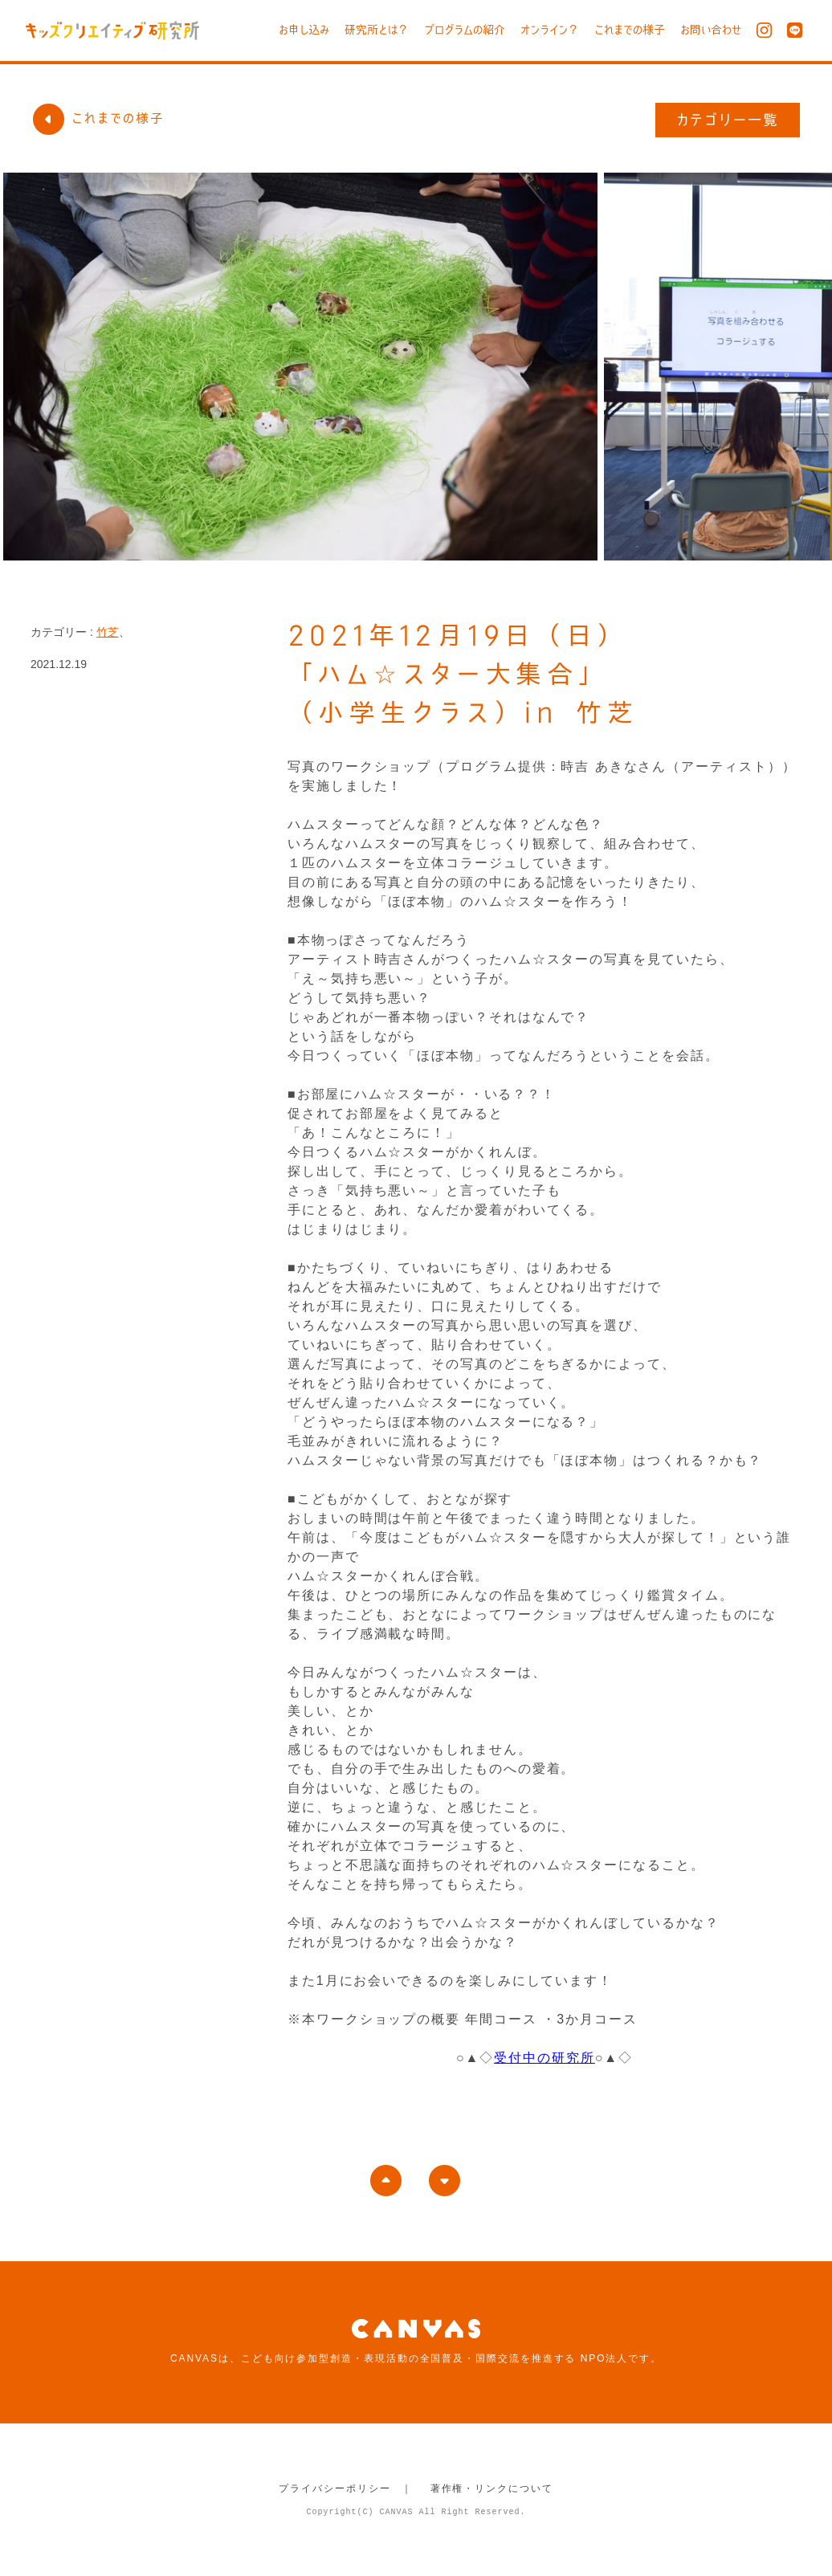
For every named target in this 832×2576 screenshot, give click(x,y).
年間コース (501, 2019)
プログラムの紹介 (464, 29)
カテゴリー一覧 (728, 119)
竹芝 (107, 632)
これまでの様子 (629, 29)
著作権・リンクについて (491, 2488)
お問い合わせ (710, 29)
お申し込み (304, 29)
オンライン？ (549, 29)
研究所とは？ (377, 29)
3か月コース (597, 2019)
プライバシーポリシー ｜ (346, 2488)
